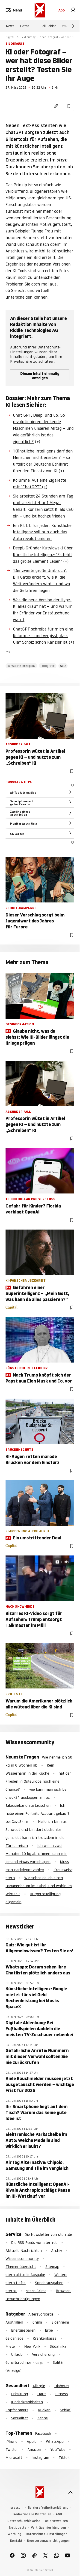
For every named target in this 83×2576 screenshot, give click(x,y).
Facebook (43, 2433)
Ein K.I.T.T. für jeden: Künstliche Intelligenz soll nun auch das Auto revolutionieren (42, 532)
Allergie (39, 2386)
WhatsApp (55, 2441)
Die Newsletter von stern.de (48, 2234)
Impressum (15, 2508)
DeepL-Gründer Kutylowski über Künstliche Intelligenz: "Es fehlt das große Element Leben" (43, 554)
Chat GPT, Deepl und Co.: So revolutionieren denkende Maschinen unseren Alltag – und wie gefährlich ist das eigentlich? (43, 428)
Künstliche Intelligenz (21, 665)
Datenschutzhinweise (23, 2521)
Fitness (61, 2394)
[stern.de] (40, 10)
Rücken (44, 2410)
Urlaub (17, 2354)
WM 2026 (69, 26)
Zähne (42, 2418)
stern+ (11, 2290)
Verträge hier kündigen (48, 2528)
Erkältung (19, 2394)
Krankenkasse (44, 2338)
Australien (14, 2322)
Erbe (49, 2330)
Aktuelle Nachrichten (24, 2250)
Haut (41, 2394)
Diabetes (61, 2386)
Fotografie (48, 665)
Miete (10, 2346)
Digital (10, 37)
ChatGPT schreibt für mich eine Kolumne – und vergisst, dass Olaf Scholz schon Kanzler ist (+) (43, 635)
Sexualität (19, 2418)
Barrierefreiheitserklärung (48, 2508)
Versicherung (43, 2354)
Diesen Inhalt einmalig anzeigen (39, 375)
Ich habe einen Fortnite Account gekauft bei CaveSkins (37, 1813)
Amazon (34, 2449)
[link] (73, 10)
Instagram (40, 2457)
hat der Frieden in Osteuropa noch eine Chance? (38, 1781)
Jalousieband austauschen (28, 1805)
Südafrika (58, 2346)
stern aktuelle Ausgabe (25, 2274)
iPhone (11, 2441)
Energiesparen (23, 2330)
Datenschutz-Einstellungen (46, 2534)
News (10, 26)
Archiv (56, 2250)
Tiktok (64, 2457)
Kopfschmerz (17, 2410)
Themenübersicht (21, 2266)
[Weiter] (73, 26)
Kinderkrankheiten (27, 2402)
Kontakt (16, 2541)
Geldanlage (14, 2338)
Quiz (63, 665)
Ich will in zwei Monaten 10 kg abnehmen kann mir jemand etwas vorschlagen (36, 1853)
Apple (31, 2441)
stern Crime (36, 2290)
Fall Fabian (48, 26)
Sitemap (52, 2266)
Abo (61, 10)
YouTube (57, 2449)
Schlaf (65, 2410)
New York (32, 2346)
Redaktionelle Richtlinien (32, 2514)
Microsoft (14, 2457)
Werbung (14, 2534)
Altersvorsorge (40, 2314)
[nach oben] (70, 2492)
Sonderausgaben (49, 2282)
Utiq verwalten (56, 2521)
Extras (24, 26)
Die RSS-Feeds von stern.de (34, 2242)
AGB (59, 2514)
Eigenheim (60, 2322)
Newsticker (21, 1926)
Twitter (12, 2449)
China (37, 2322)
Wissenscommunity (22, 2258)
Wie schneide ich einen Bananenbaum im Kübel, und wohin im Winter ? (39, 1885)
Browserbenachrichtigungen (48, 2541)
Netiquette (17, 2528)
